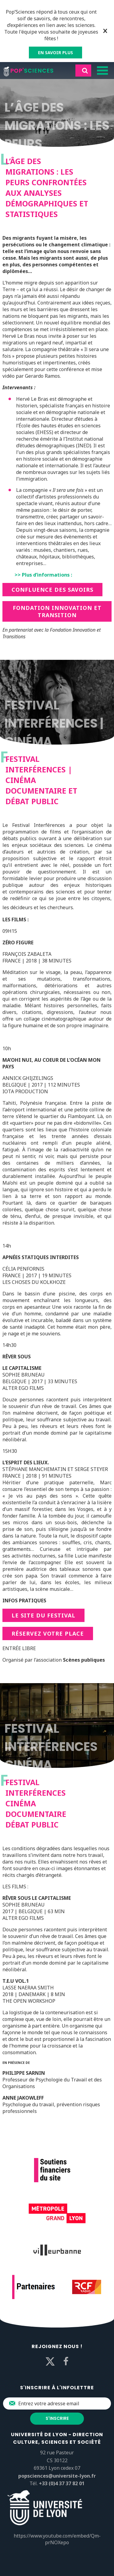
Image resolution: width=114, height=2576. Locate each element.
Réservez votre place (48, 1633)
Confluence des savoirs (52, 589)
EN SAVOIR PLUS (55, 52)
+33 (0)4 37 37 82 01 (62, 2483)
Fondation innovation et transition (57, 611)
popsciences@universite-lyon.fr (57, 2475)
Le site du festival (43, 1615)
